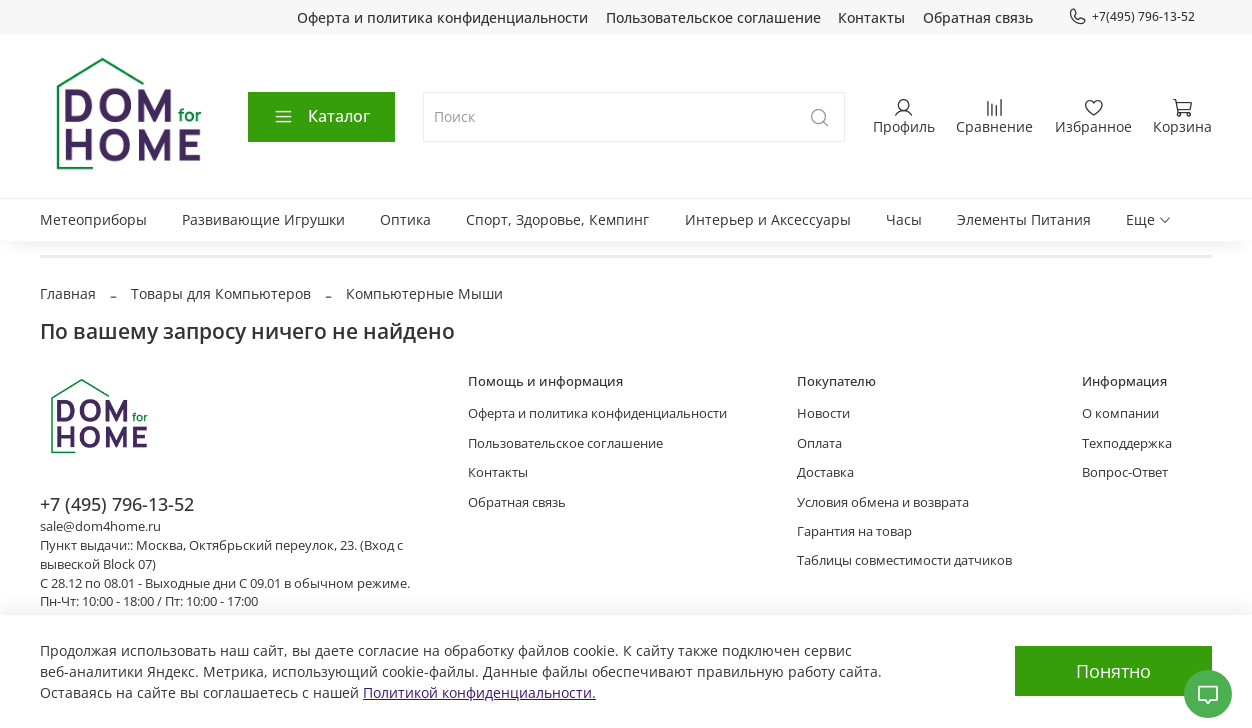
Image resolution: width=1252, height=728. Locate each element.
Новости (823, 413)
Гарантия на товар (854, 531)
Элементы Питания (1024, 219)
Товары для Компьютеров (221, 293)
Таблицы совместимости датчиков (904, 560)
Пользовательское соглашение (713, 17)
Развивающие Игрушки (263, 219)
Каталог (321, 116)
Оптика (405, 219)
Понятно (1113, 671)
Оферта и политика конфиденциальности (442, 17)
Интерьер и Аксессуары (768, 219)
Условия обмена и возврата (883, 502)
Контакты (871, 17)
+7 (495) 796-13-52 (117, 504)
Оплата (819, 443)
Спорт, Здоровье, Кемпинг (557, 219)
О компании (1120, 413)
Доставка (825, 472)
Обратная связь (978, 17)
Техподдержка (1127, 443)
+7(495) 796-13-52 (1131, 17)
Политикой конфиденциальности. (479, 692)
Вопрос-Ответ (1125, 472)
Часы (904, 219)
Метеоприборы (93, 219)
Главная (68, 293)
